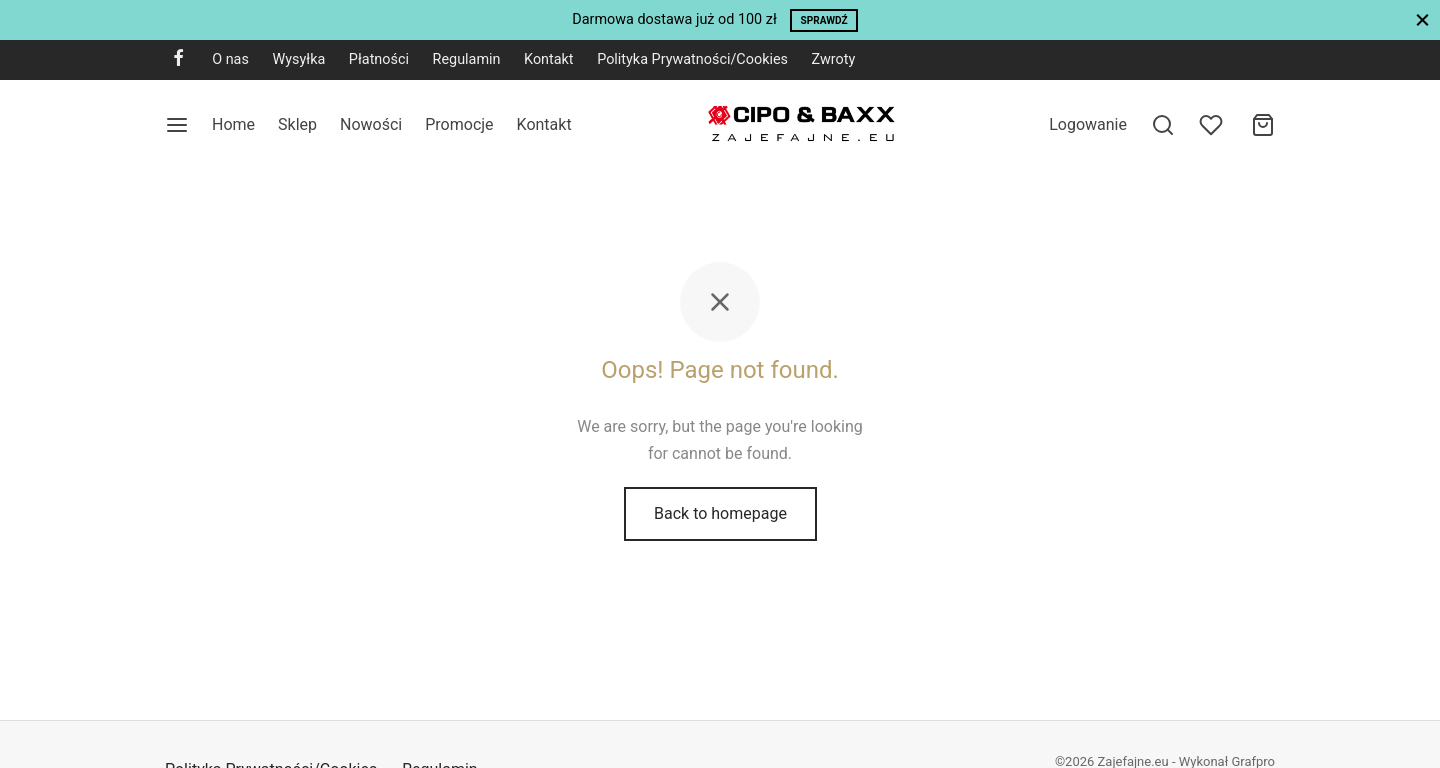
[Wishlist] (1213, 125)
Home (233, 124)
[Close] (1422, 19)
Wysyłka (298, 59)
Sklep (297, 124)
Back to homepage (720, 513)
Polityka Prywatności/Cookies (692, 59)
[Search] (1163, 125)
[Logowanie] (1088, 124)
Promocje (459, 124)
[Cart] (1263, 125)
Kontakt (549, 59)
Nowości (371, 124)
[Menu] (177, 125)
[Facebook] (178, 59)
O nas (230, 59)
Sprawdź (824, 20)
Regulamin (467, 59)
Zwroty (834, 59)
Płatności (379, 59)
